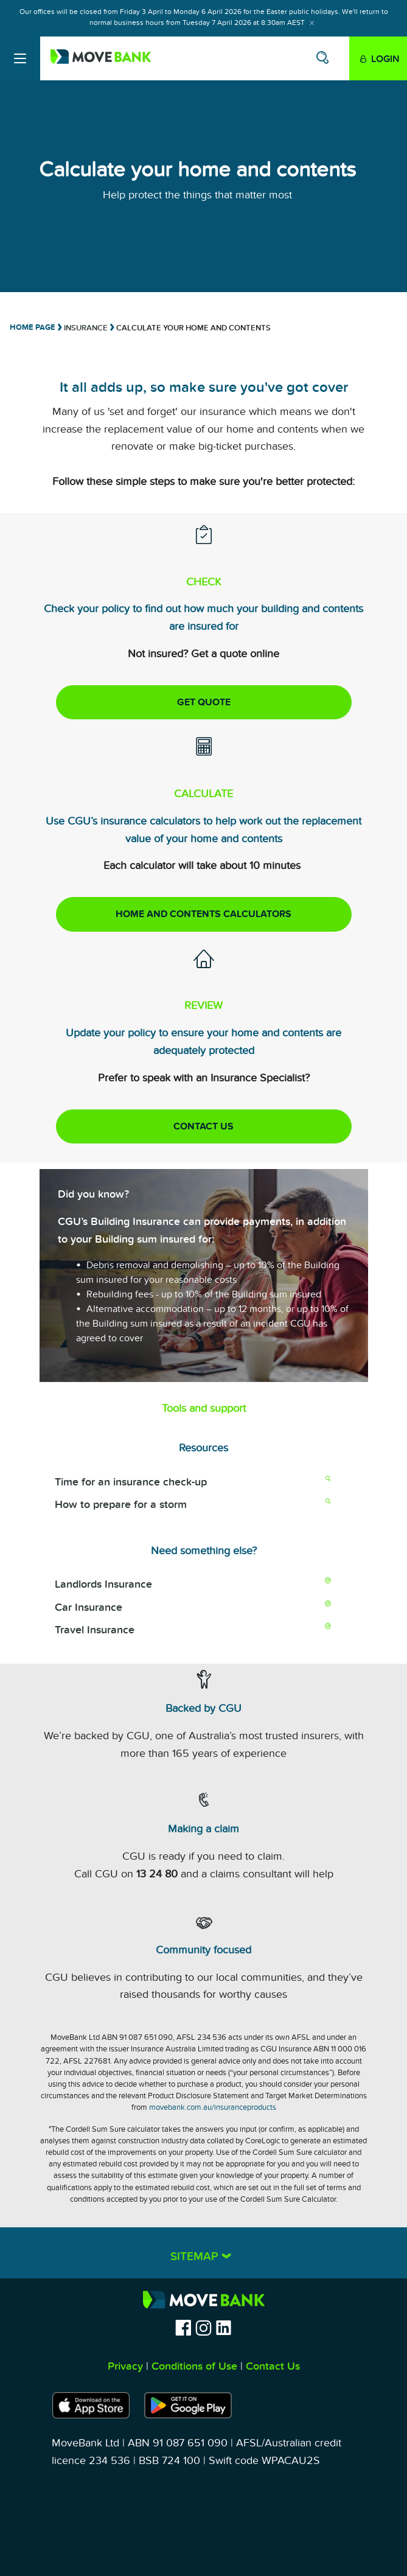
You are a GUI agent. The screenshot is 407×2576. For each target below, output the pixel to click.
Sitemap (195, 2257)
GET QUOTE (204, 702)
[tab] (204, 2252)
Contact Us (273, 2366)
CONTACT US (203, 1126)
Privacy (125, 2366)
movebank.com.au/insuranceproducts (212, 2107)
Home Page (32, 327)
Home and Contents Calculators (203, 914)
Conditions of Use (194, 2366)
